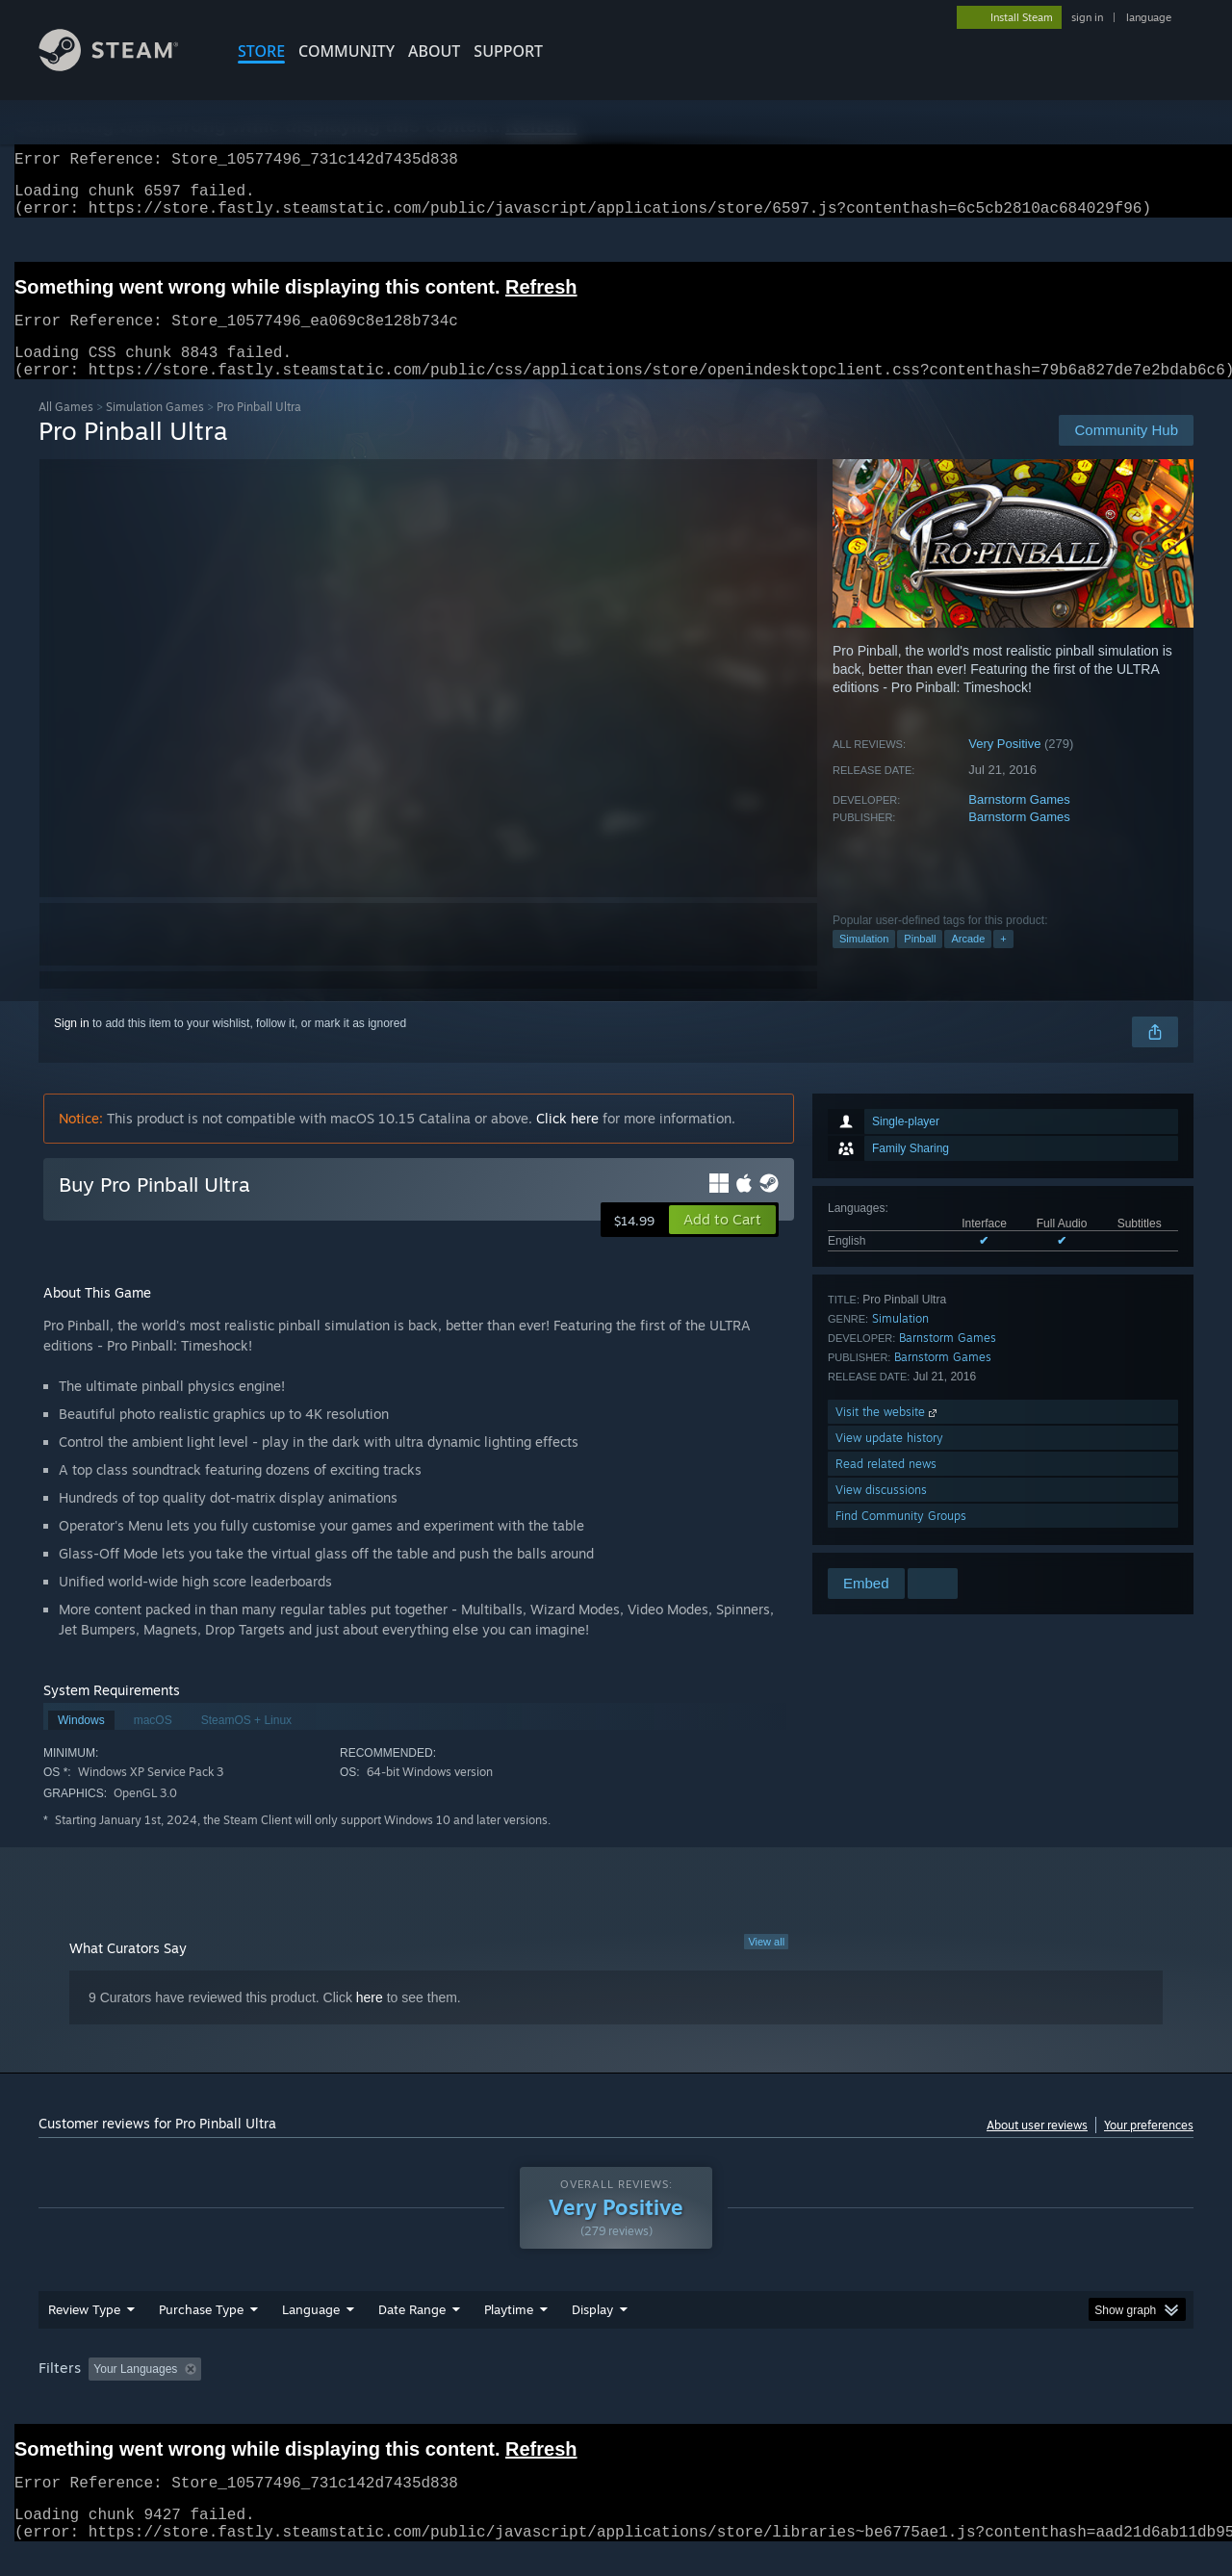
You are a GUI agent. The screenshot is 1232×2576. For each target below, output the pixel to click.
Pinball (920, 961)
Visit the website (887, 1435)
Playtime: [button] (478, 2392)
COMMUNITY (346, 51)
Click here (567, 1141)
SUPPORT (508, 51)
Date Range (412, 2332)
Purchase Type (201, 2332)
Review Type (84, 2332)
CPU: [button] (877, 2392)
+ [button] (1003, 961)
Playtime (508, 2332)
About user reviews (1037, 2148)
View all (766, 1965)
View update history (889, 1461)
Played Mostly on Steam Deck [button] (617, 2392)
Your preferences (1149, 2148)
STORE (261, 51)
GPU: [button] (942, 2392)
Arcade (968, 961)
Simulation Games (155, 430)
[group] (616, 2394)
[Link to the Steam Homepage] (123, 66)
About (434, 51)
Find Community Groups (900, 1539)
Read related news (886, 1487)
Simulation (863, 961)
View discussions (881, 1513)
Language (311, 2332)
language (1148, 17)
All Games (65, 430)
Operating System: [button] (778, 2392)
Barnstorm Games (1018, 822)
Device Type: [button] (1025, 2392)
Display (592, 2332)
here (369, 2020)
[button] (722, 1242)
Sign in (72, 1046)
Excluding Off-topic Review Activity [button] (330, 2392)
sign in (1087, 17)
